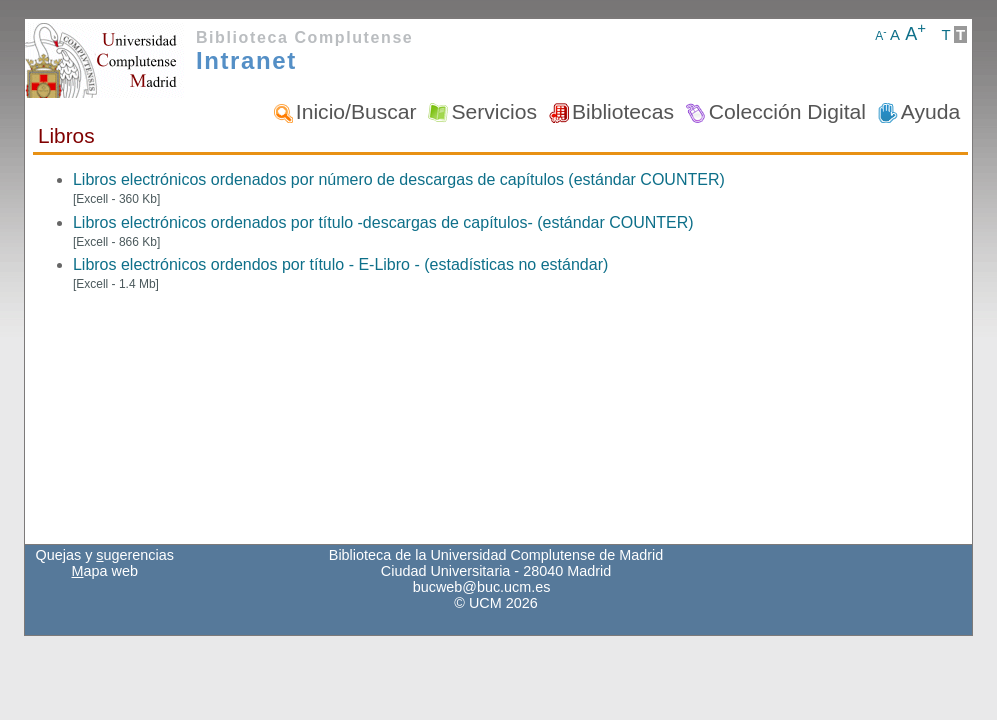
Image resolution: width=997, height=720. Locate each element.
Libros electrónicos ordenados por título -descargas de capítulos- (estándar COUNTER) (383, 222)
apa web (105, 571)
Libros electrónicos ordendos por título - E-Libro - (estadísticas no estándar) (340, 264)
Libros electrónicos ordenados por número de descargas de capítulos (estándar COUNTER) (399, 179)
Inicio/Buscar (356, 111)
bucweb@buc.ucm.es (482, 587)
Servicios (494, 111)
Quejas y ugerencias (105, 555)
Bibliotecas (623, 111)
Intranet (246, 60)
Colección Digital (787, 111)
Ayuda (930, 111)
